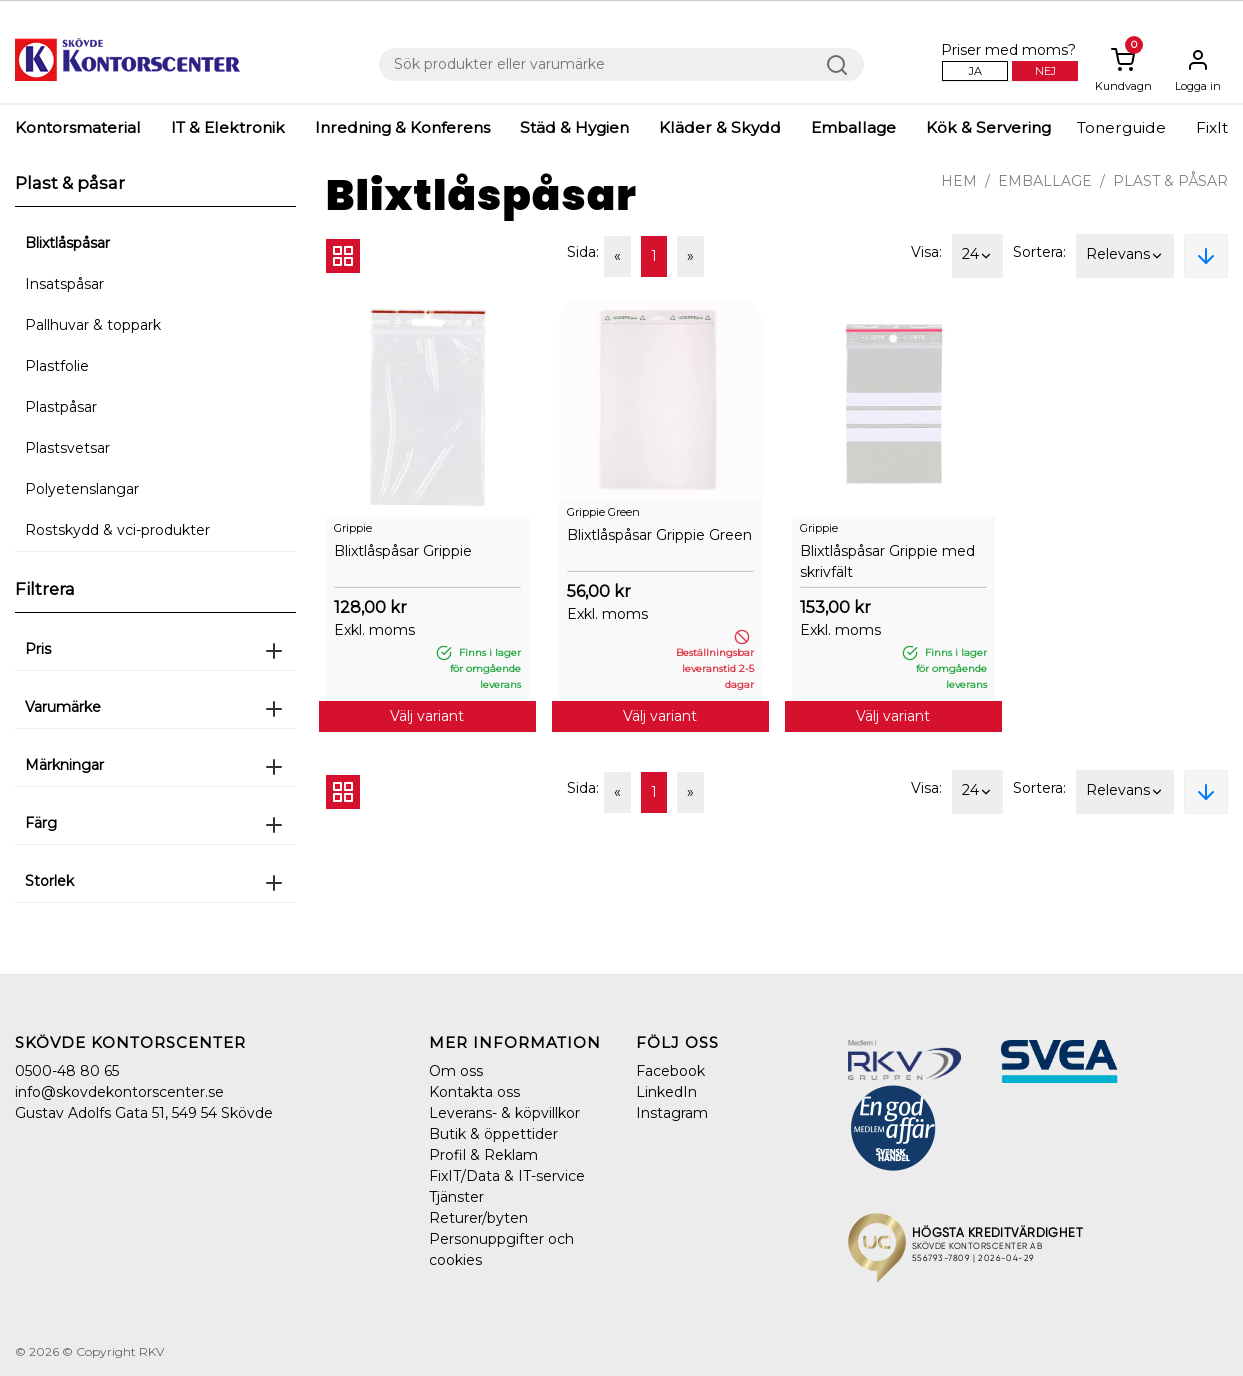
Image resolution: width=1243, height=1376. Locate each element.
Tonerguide (1121, 127)
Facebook (670, 1071)
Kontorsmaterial (78, 127)
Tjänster (456, 1197)
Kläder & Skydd (720, 127)
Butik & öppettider (493, 1134)
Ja (975, 71)
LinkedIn (666, 1092)
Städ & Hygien (574, 127)
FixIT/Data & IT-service (507, 1176)
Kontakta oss (474, 1092)
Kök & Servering (988, 127)
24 (977, 256)
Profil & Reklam (483, 1155)
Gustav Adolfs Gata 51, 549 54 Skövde (144, 1113)
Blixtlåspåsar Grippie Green (659, 535)
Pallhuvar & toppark (93, 325)
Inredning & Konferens (402, 127)
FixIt (1212, 127)
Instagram (672, 1113)
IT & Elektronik (228, 127)
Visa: (926, 252)
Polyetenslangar (82, 489)
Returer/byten (478, 1218)
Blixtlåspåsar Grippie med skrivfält (887, 561)
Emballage (853, 127)
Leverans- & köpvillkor (504, 1113)
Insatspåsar (64, 284)
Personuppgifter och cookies (501, 1249)
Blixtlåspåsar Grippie (403, 551)
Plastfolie (57, 366)
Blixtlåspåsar (67, 243)
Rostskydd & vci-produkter (117, 530)
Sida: (583, 252)
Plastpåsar (61, 407)
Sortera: (1039, 252)
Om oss (456, 1071)
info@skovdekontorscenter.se (119, 1092)
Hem (959, 181)
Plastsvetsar (67, 448)
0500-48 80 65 (67, 1071)
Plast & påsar (1170, 181)
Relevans (1125, 256)
